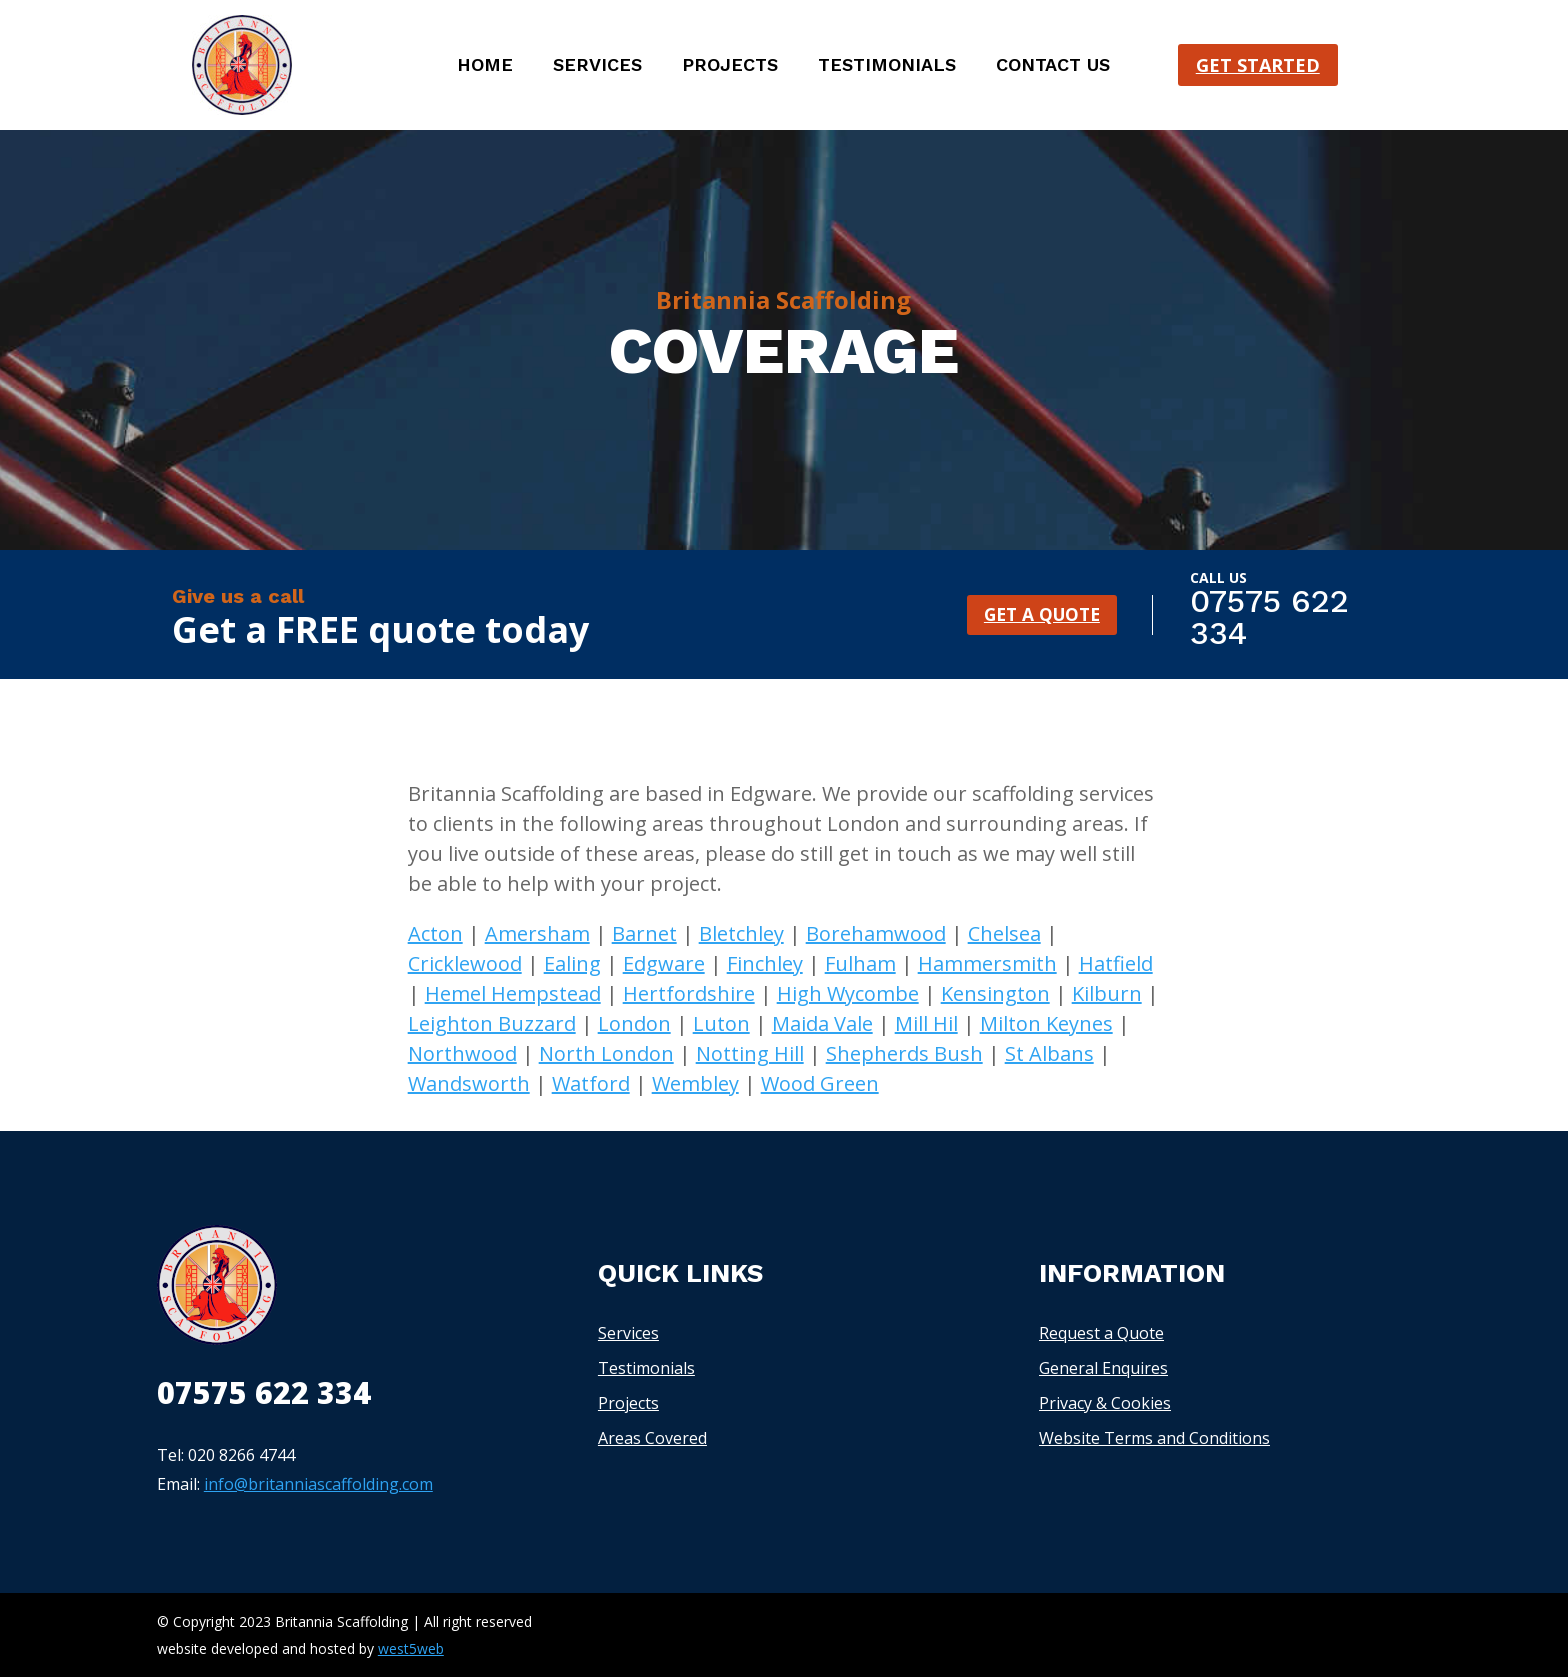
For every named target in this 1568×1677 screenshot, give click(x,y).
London (634, 1023)
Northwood (462, 1053)
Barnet (644, 933)
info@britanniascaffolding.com (318, 1484)
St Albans (1049, 1053)
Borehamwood (876, 933)
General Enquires (1103, 1368)
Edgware (664, 963)
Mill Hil (926, 1023)
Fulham (860, 963)
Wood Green (820, 1083)
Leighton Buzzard (492, 1023)
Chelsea (1004, 933)
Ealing (572, 963)
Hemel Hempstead (513, 993)
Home (485, 66)
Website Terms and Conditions (1154, 1438)
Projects (730, 66)
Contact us (1053, 66)
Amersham (537, 933)
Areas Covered (652, 1438)
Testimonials (887, 66)
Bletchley (741, 933)
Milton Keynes (1046, 1023)
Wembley (695, 1083)
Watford (591, 1083)
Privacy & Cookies (1105, 1403)
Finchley (765, 963)
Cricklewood (465, 963)
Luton (721, 1023)
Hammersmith (987, 963)
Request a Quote (1101, 1333)
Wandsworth (469, 1083)
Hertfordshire (689, 993)
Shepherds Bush (904, 1053)
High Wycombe (848, 993)
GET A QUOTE (1041, 614)
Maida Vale (822, 1023)
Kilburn (1107, 993)
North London (606, 1053)
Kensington (995, 993)
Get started (1258, 65)
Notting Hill (750, 1053)
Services (597, 66)
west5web (411, 1648)
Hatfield (1116, 963)
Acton (435, 933)
